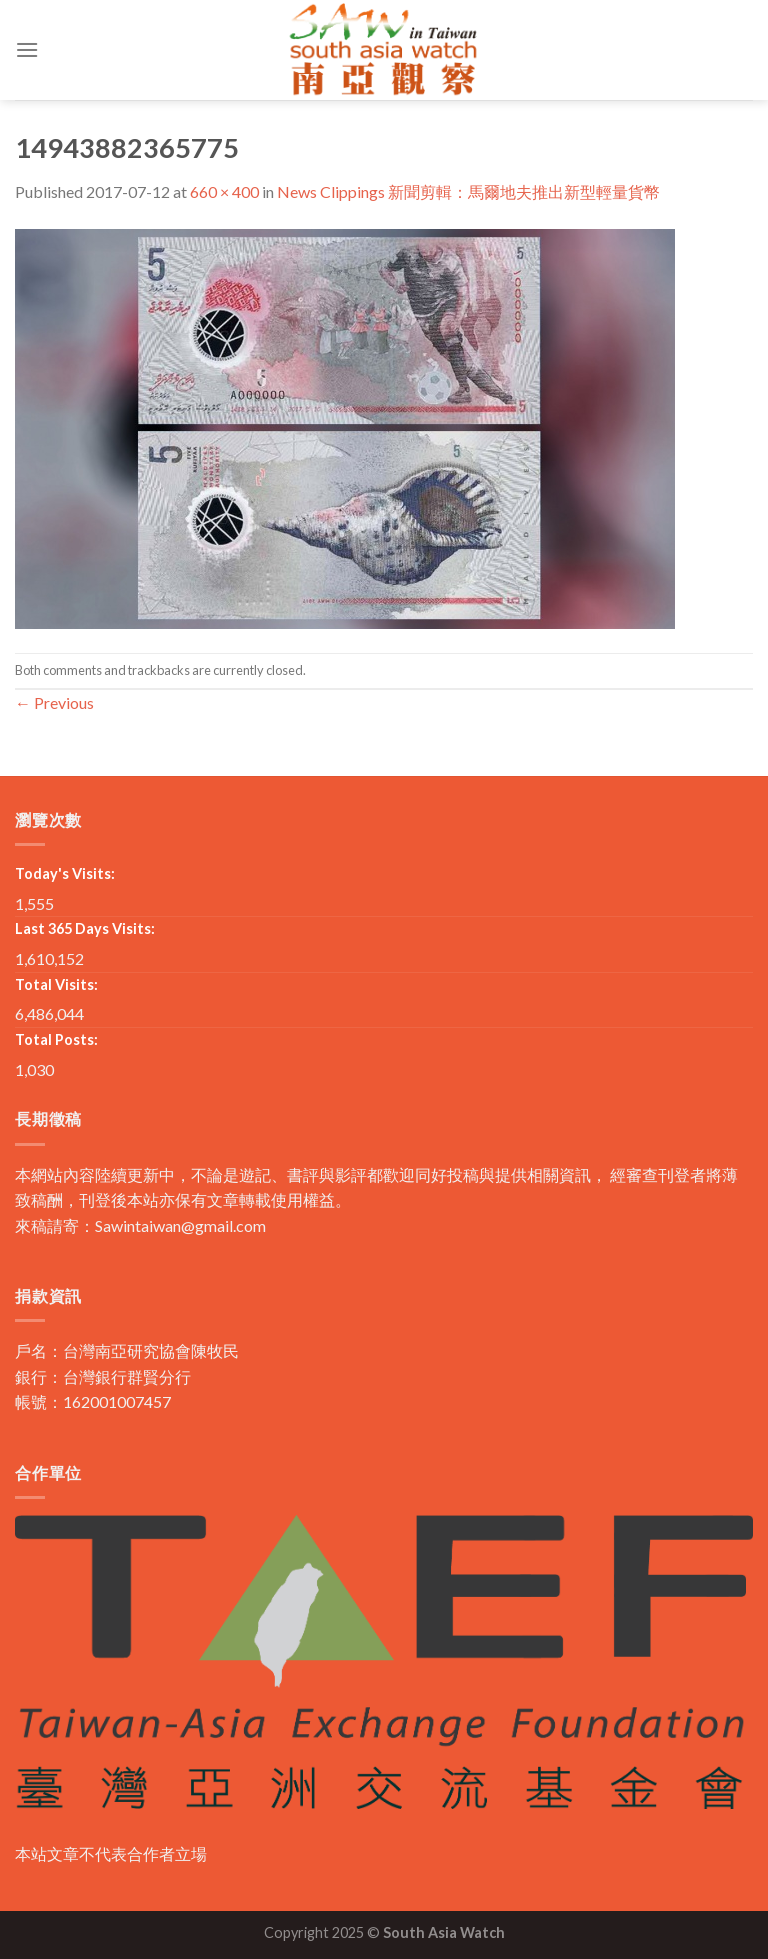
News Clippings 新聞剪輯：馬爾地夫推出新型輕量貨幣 (468, 191)
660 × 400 (224, 191)
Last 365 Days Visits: (85, 928)
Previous (54, 702)
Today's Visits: (65, 873)
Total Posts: (56, 1039)
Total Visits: (56, 984)
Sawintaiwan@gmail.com (180, 1225)
